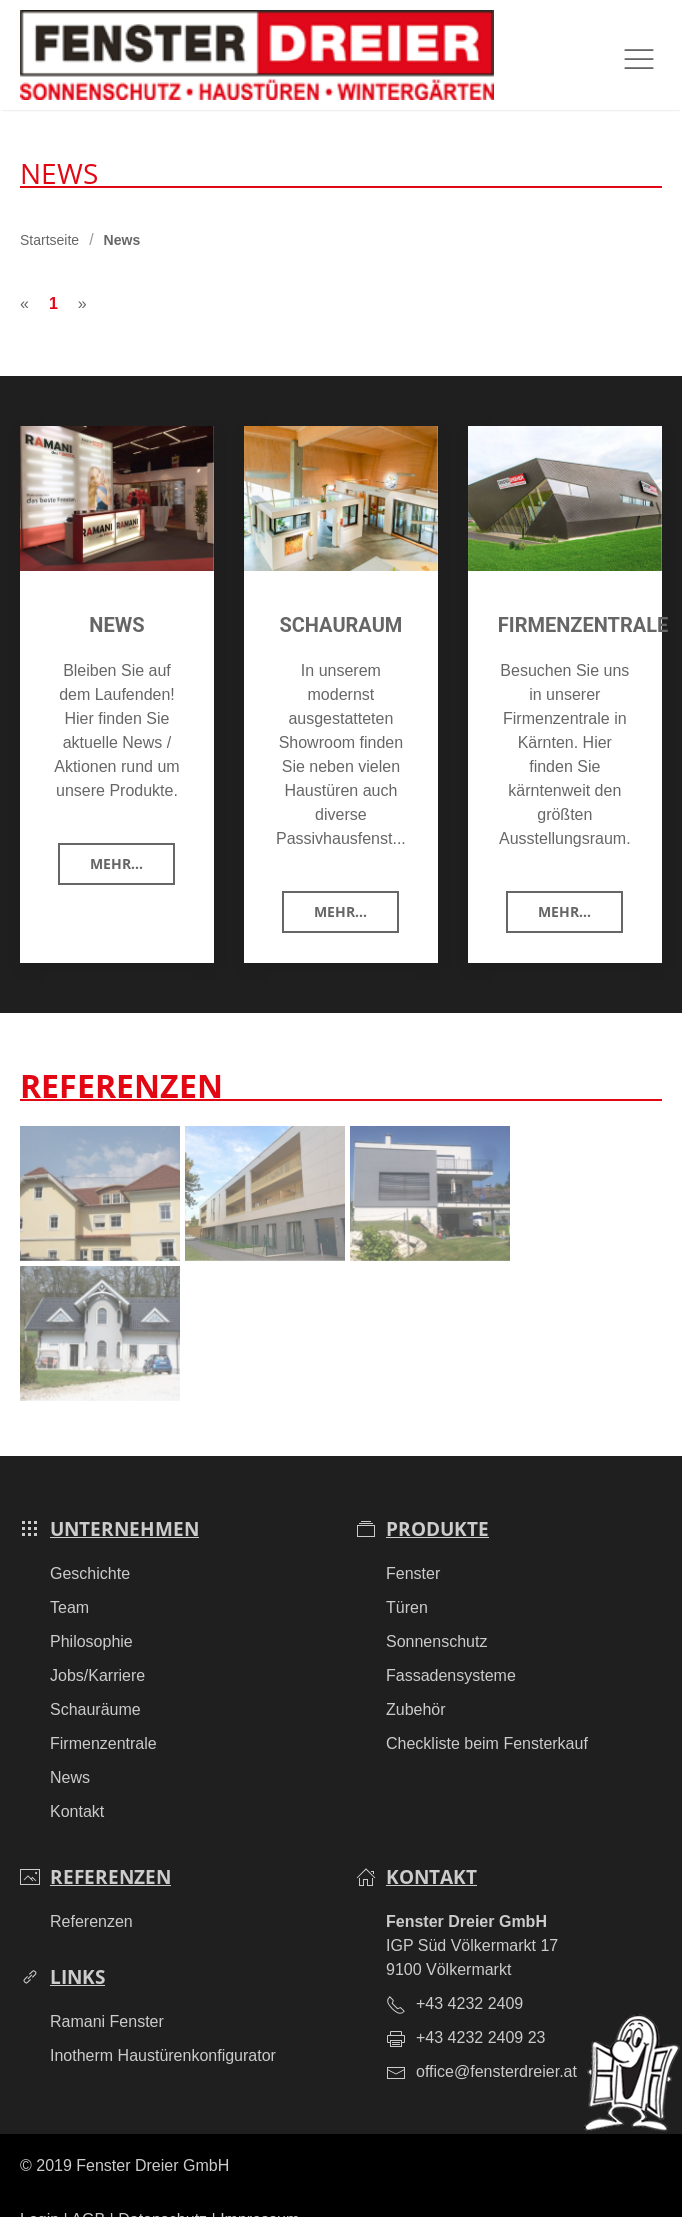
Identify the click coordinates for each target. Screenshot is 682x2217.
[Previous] (24, 274)
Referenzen (91, 1891)
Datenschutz (162, 2189)
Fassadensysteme (451, 1645)
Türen (407, 1577)
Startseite (49, 210)
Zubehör (416, 1679)
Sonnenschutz (436, 1611)
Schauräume (95, 1679)
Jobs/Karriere (97, 1645)
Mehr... (116, 833)
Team (69, 1577)
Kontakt (77, 1781)
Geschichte (90, 1543)
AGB (88, 2189)
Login (39, 2189)
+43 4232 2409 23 (480, 2007)
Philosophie (91, 1611)
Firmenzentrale (103, 1713)
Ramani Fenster (107, 1991)
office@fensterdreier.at (496, 2041)
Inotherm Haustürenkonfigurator (163, 2025)
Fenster (413, 1543)
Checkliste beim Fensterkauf (487, 1713)
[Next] (82, 274)
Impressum (259, 2189)
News (70, 1747)
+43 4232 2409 (469, 1973)
